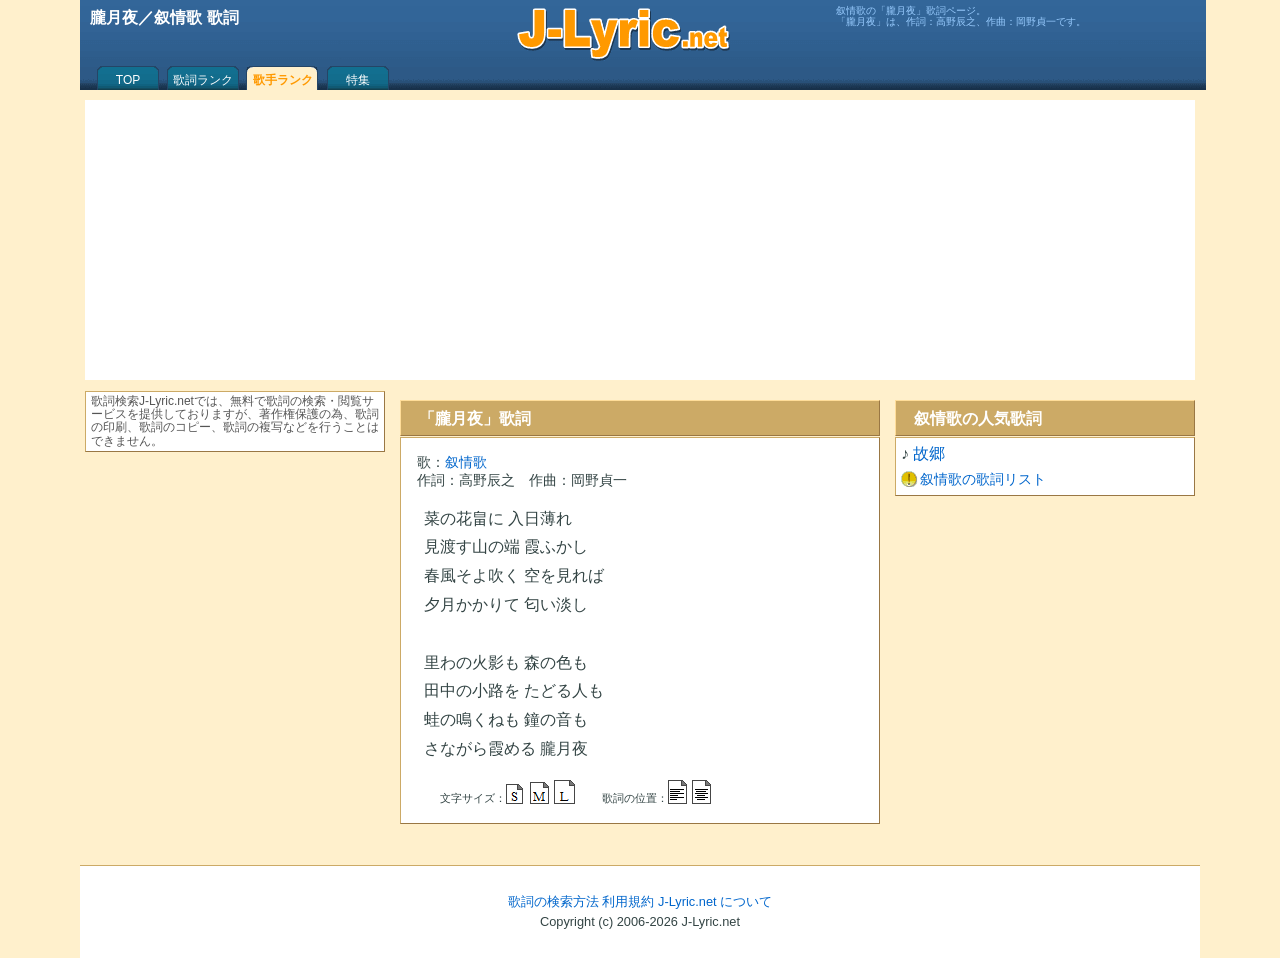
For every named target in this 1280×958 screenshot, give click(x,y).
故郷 (929, 453)
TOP (128, 80)
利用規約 (628, 901)
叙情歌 (466, 462)
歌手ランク (283, 80)
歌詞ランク (203, 80)
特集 (358, 80)
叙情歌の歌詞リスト (983, 479)
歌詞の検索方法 (553, 901)
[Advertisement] (640, 240)
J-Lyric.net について (715, 901)
